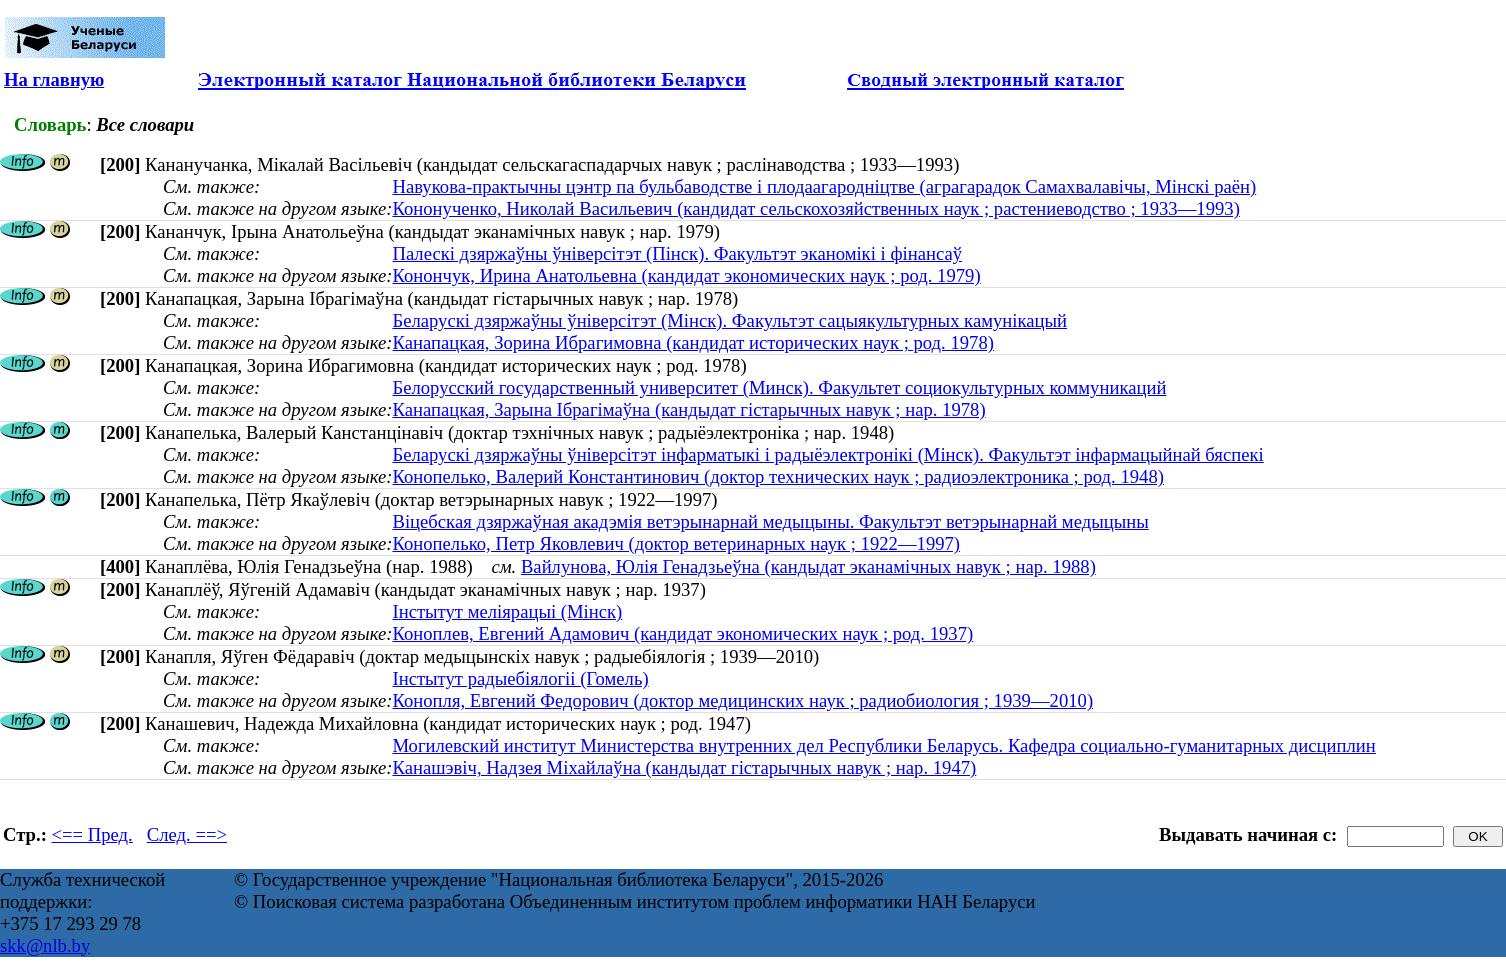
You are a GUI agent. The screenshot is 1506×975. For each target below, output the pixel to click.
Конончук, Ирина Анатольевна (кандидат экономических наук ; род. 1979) (686, 275)
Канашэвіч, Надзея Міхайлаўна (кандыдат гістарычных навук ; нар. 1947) (684, 767)
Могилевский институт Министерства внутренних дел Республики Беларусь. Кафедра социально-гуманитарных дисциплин (883, 745)
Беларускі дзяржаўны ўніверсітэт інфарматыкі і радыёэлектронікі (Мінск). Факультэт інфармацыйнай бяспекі (827, 454)
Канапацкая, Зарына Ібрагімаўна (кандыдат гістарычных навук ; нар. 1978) (688, 409)
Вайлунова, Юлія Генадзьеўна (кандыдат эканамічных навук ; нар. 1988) (808, 566)
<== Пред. (92, 834)
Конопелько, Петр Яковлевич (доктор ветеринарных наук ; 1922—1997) (676, 543)
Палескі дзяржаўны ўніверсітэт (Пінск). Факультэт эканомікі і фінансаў (677, 253)
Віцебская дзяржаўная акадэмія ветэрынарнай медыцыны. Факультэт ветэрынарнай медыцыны (770, 521)
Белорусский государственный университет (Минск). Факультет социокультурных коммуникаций (779, 387)
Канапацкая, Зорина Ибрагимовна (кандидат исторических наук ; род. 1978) (693, 342)
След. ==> (187, 834)
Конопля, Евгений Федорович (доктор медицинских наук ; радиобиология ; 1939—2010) (742, 700)
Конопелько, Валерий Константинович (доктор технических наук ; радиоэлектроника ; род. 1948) (777, 476)
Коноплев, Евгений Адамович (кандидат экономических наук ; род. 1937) (682, 633)
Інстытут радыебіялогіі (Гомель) (520, 678)
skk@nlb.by (45, 945)
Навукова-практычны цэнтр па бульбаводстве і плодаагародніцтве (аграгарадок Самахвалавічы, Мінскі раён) (824, 186)
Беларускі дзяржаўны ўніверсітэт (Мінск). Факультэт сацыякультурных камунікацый (729, 320)
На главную (54, 79)
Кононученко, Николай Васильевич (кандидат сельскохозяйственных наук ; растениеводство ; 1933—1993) (815, 208)
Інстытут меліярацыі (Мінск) (507, 611)
